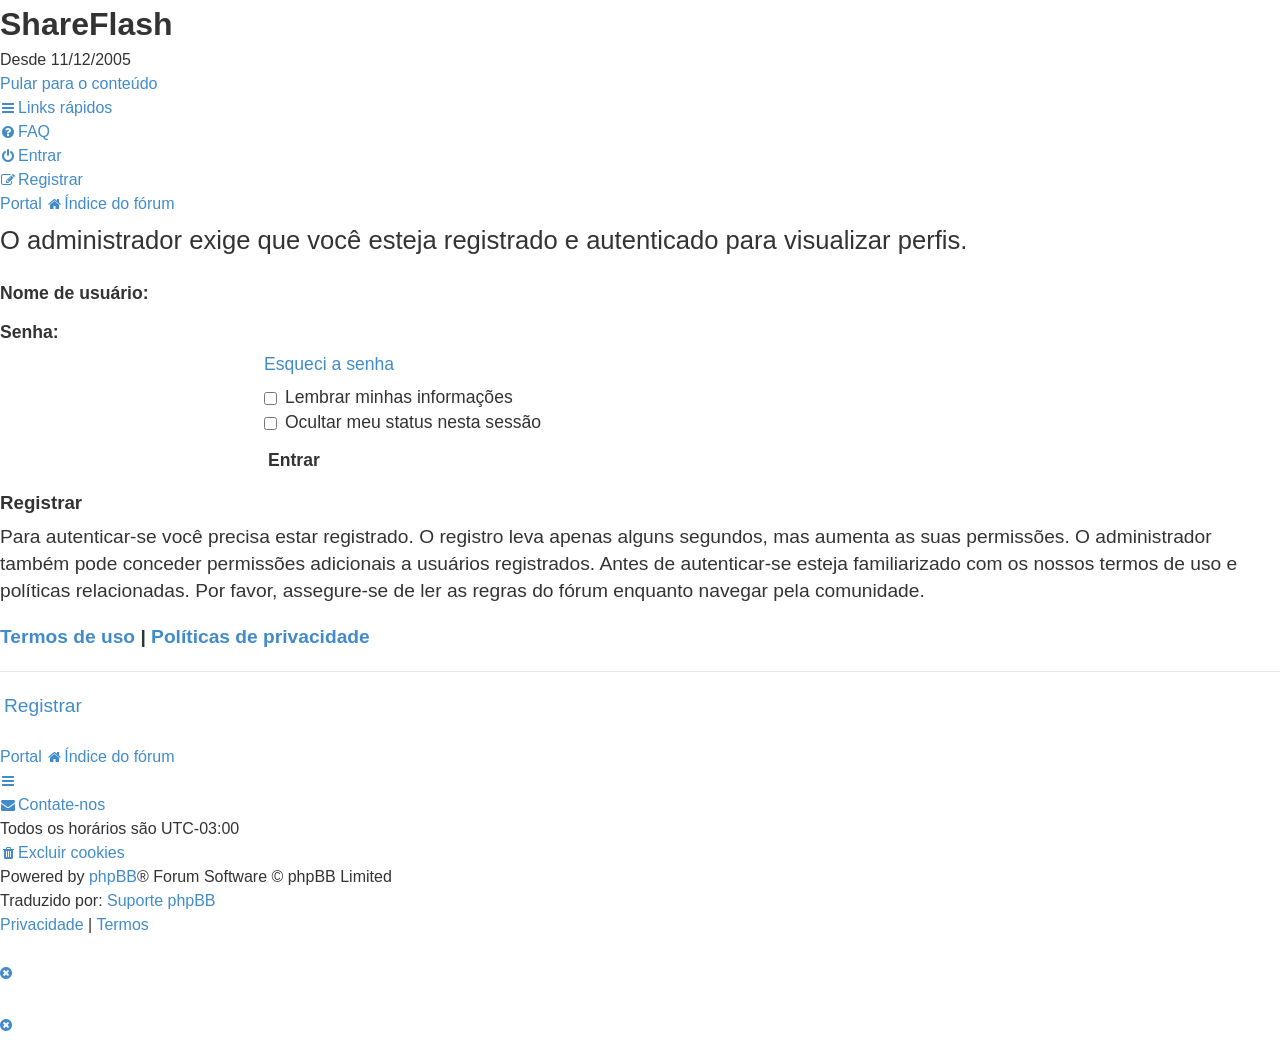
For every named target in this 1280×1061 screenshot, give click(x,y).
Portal (21, 203)
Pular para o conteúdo (78, 83)
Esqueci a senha (329, 364)
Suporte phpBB (161, 900)
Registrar (43, 705)
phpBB (113, 876)
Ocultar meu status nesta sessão (402, 422)
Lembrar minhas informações (388, 397)
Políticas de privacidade (260, 636)
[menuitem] (25, 131)
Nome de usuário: (74, 293)
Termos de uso (67, 636)
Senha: (29, 332)
